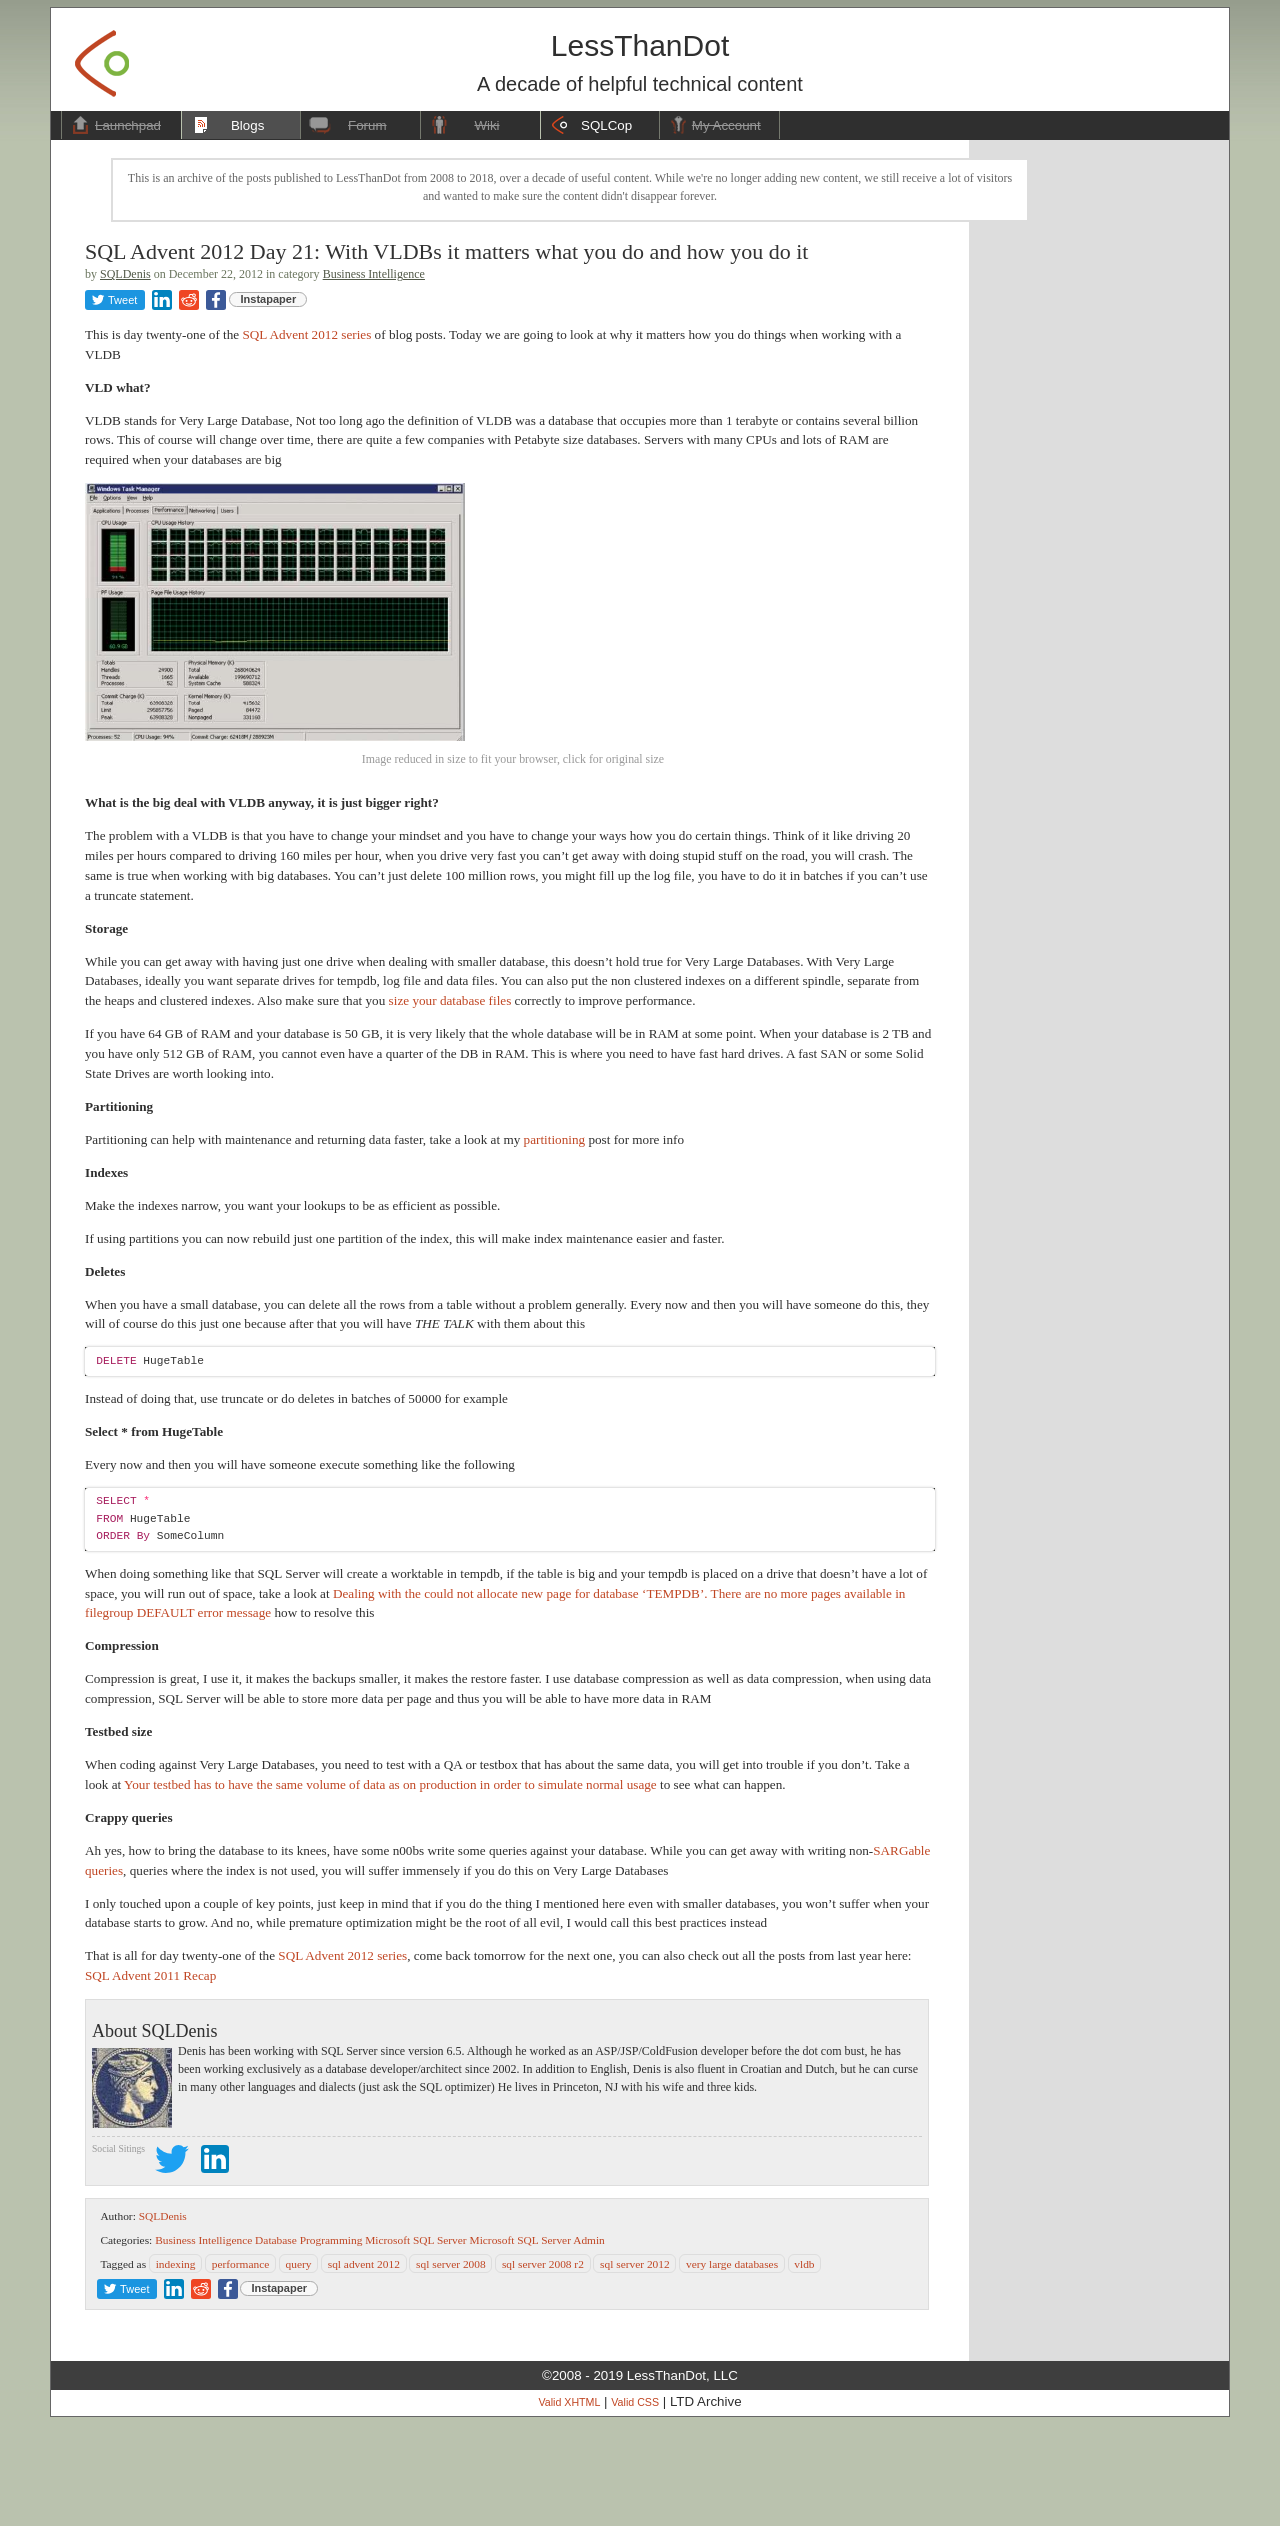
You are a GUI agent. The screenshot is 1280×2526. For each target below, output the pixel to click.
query (299, 2366)
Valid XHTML (569, 2505)
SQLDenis (125, 274)
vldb (804, 2366)
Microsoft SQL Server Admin (537, 2342)
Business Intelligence (374, 274)
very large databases (732, 2366)
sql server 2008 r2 (543, 2366)
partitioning (555, 1241)
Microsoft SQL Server (415, 2342)
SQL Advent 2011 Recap (150, 2077)
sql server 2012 (635, 2366)
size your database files (450, 1102)
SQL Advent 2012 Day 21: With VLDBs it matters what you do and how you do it (446, 251)
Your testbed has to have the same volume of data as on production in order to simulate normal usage (390, 1886)
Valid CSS (635, 2505)
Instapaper (269, 299)
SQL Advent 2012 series (306, 334)
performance (241, 2366)
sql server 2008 (451, 2366)
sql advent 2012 (364, 2366)
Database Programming (308, 2342)
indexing (176, 2366)
